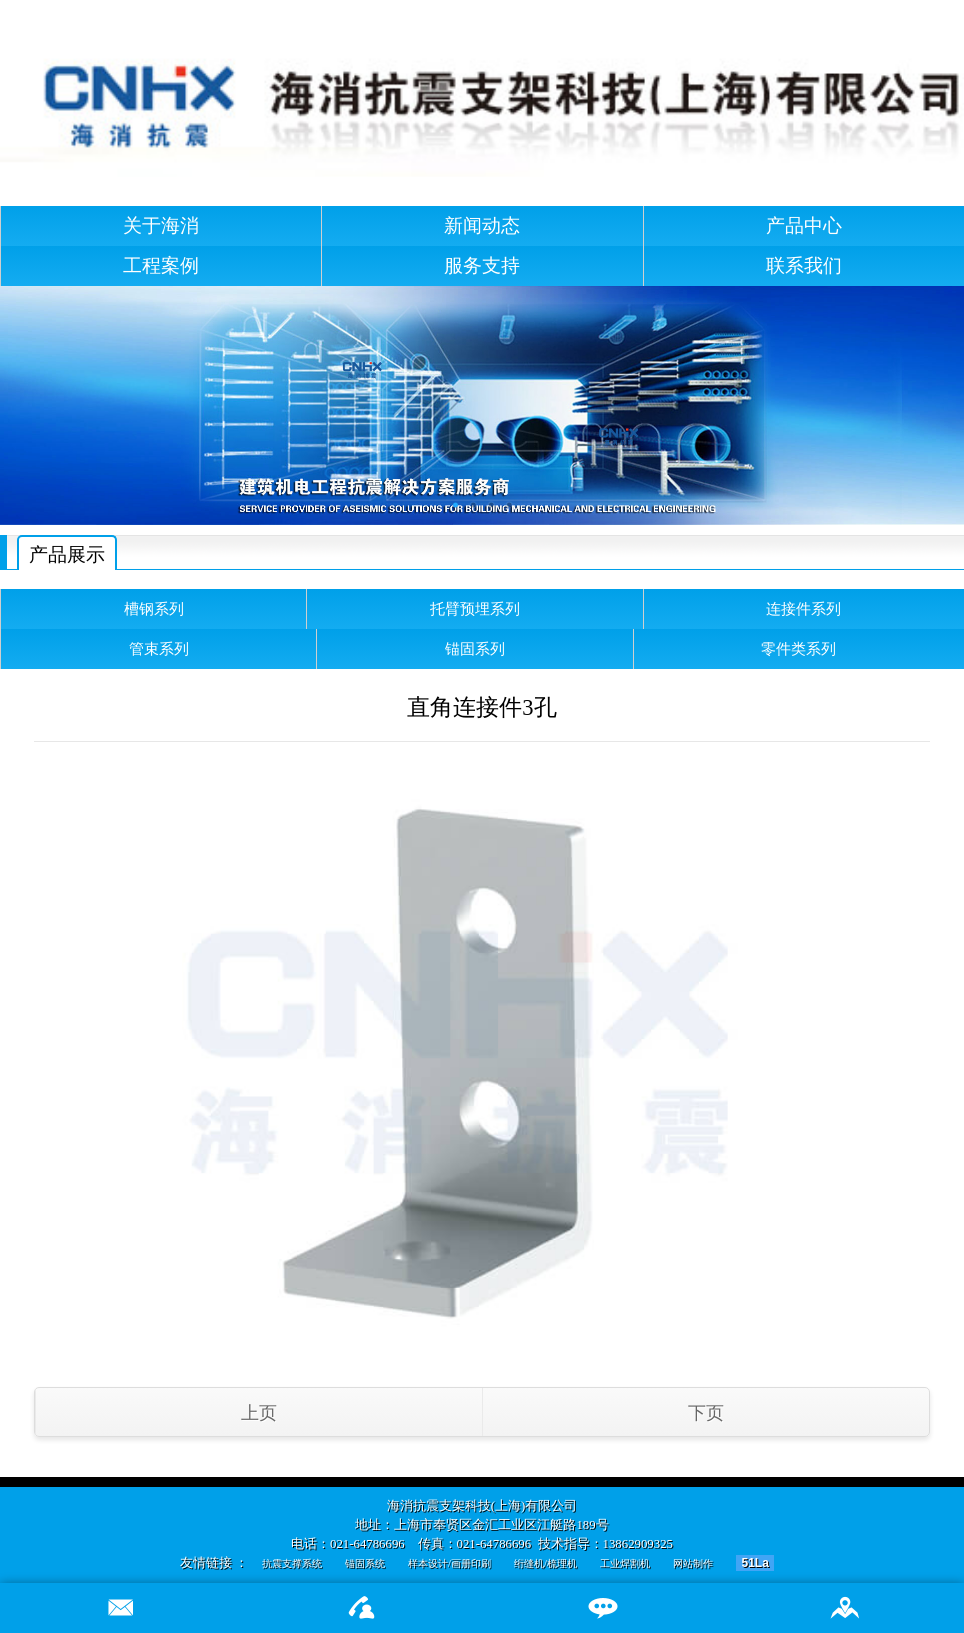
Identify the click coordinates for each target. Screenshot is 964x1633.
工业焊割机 (625, 1563)
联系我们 (804, 265)
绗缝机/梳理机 (545, 1563)
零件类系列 (798, 648)
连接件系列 (803, 608)
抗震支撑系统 (292, 1563)
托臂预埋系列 (475, 608)
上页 (259, 1413)
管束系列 (159, 648)
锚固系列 (475, 648)
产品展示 (67, 554)
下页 (706, 1413)
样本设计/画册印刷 (449, 1563)
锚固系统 (365, 1563)
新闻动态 (482, 225)
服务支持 (482, 265)
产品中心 (804, 225)
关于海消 (161, 225)
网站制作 (693, 1563)
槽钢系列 (154, 608)
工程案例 (161, 265)
